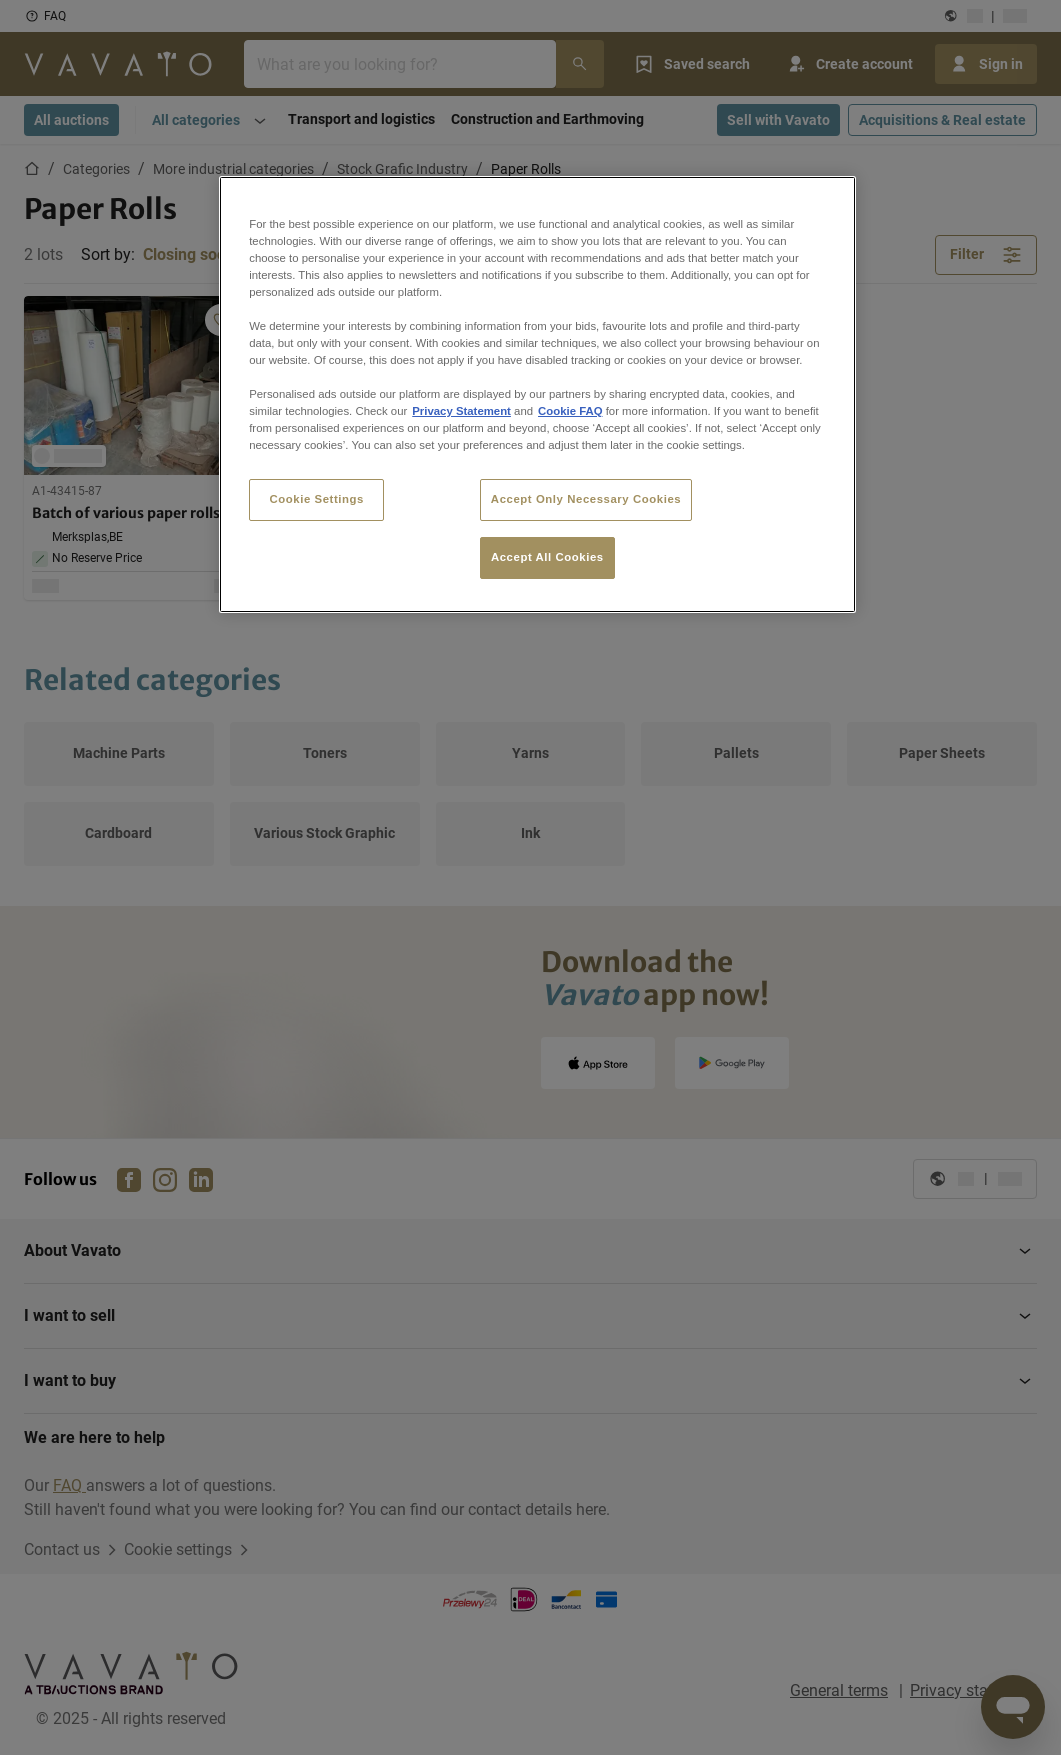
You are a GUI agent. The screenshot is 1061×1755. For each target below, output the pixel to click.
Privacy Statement (461, 411)
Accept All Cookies (547, 557)
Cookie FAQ (570, 411)
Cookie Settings (316, 499)
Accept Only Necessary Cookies (586, 499)
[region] (537, 395)
